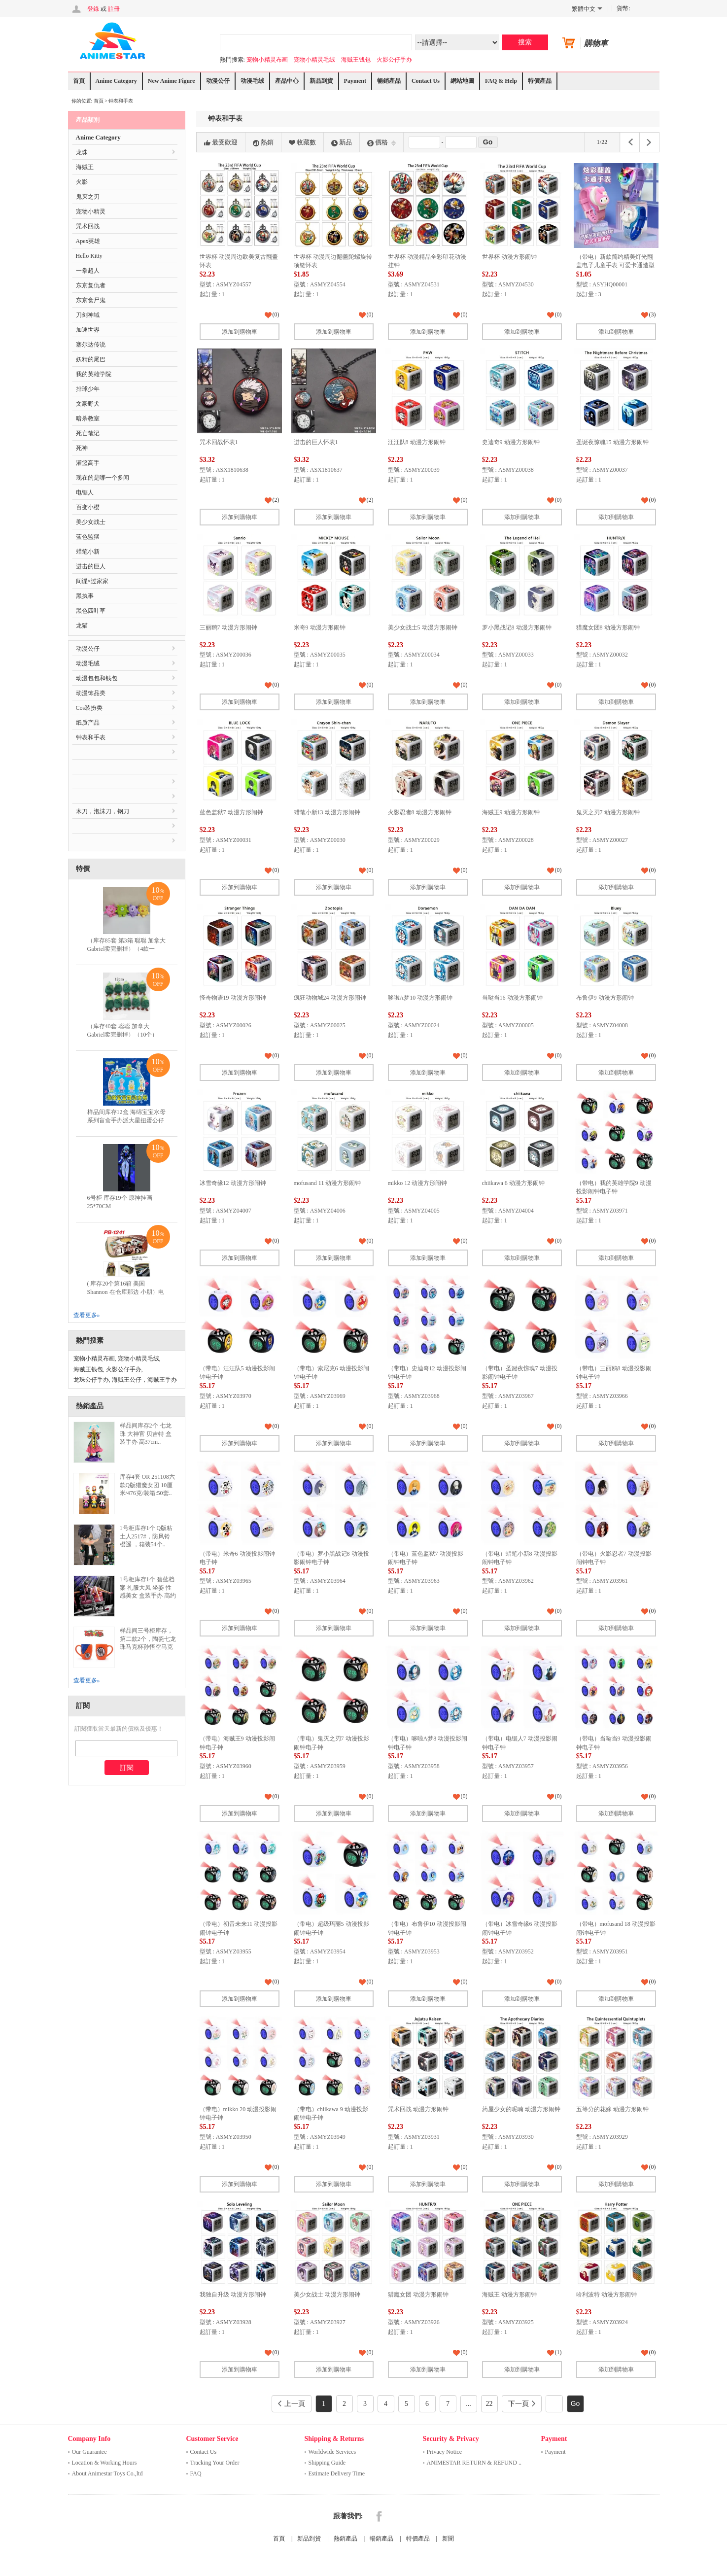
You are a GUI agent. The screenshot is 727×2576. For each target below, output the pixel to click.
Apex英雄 (88, 241)
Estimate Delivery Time (337, 2473)
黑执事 (85, 595)
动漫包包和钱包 (96, 678)
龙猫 (82, 625)
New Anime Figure (171, 80)
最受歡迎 (221, 142)
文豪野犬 (88, 403)
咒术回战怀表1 (219, 442)
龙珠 (82, 152)
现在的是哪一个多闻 (102, 477)
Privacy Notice (444, 2451)
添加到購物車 (239, 331)
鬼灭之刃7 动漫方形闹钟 (608, 812)
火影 (82, 181)
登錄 (93, 8)
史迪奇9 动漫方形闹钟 (511, 442)
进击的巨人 (90, 566)
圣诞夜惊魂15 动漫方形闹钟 (612, 442)
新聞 (448, 2538)
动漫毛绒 (252, 80)
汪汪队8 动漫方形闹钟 (417, 442)
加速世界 (88, 329)
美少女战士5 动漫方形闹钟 (422, 627)
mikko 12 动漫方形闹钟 (418, 1183)
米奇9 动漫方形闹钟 (320, 627)
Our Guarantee (89, 2451)
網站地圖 (462, 80)
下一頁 (521, 2403)
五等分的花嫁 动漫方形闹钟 (612, 2109)
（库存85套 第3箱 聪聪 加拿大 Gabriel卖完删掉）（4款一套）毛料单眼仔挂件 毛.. (126, 949)
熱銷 (263, 142)
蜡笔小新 (88, 551)
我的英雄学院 (93, 374)
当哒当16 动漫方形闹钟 (512, 997)
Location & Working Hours (104, 2462)
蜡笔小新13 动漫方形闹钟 (327, 812)
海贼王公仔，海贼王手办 (144, 1379)
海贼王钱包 (356, 59)
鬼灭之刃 (88, 196)
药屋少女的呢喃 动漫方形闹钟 (521, 2109)
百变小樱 (88, 507)
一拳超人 (88, 270)
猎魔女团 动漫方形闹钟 (418, 2294)
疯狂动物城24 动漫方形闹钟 (330, 997)
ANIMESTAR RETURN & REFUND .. (474, 2462)
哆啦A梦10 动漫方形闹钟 (420, 997)
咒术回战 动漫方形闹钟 (418, 2109)
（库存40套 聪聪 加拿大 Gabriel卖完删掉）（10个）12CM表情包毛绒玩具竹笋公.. (126, 1034)
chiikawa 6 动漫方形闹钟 (513, 1183)
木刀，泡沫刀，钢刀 (102, 811)
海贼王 (85, 167)
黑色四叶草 (90, 610)
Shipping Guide (327, 2462)
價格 (381, 142)
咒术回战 (88, 226)
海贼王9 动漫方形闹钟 (511, 812)
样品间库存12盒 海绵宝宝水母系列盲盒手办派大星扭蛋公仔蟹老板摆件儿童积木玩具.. (126, 1120)
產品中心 (287, 80)
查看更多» (86, 1315)
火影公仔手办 (394, 59)
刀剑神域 (88, 315)
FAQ (196, 2473)
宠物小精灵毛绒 (314, 59)
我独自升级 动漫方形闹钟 (233, 2294)
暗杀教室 (88, 418)
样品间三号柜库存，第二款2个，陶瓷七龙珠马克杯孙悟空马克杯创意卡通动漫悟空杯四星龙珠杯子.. (148, 1647)
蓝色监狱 (88, 536)
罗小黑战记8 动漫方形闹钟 (517, 627)
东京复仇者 (90, 285)
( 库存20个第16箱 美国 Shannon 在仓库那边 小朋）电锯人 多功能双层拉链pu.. (125, 1292)
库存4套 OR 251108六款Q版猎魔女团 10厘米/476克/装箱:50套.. (147, 1485)
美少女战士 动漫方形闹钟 (327, 2294)
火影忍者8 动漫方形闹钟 (419, 812)
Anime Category (116, 80)
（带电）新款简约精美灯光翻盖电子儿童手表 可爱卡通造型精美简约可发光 (615, 265)
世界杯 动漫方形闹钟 (509, 256)
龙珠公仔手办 (91, 1379)
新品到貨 (321, 80)
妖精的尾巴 (90, 359)
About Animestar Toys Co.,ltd (107, 2473)
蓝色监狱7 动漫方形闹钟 (231, 812)
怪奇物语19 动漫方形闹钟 (233, 997)
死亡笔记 (88, 433)
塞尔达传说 (90, 344)
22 (489, 2403)
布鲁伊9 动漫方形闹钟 (605, 997)
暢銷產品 (389, 80)
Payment (355, 80)
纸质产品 (88, 722)
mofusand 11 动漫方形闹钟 (327, 1183)
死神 (82, 448)
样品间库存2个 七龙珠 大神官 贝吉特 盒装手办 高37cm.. (146, 1434)
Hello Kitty (89, 255)
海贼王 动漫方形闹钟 (509, 2294)
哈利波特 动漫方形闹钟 (606, 2294)
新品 (341, 142)
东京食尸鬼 (90, 300)
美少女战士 (90, 522)
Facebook (379, 2516)
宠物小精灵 (90, 211)
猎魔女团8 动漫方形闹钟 (608, 627)
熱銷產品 (345, 2538)
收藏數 (302, 142)
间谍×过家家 (92, 581)
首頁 (79, 80)
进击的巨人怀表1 (316, 442)
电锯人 (85, 492)
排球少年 (88, 388)
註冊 (114, 8)
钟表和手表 (120, 101)
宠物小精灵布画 (267, 59)
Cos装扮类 (89, 707)
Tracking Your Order (215, 2462)
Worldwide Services (332, 2451)
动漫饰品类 (90, 693)
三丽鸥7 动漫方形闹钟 (228, 627)
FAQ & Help (501, 80)
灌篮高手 (88, 462)
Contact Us (426, 80)
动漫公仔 (218, 80)
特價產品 (540, 80)
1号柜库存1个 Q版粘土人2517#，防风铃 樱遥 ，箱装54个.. (146, 1536)
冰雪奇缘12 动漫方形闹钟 (233, 1183)
